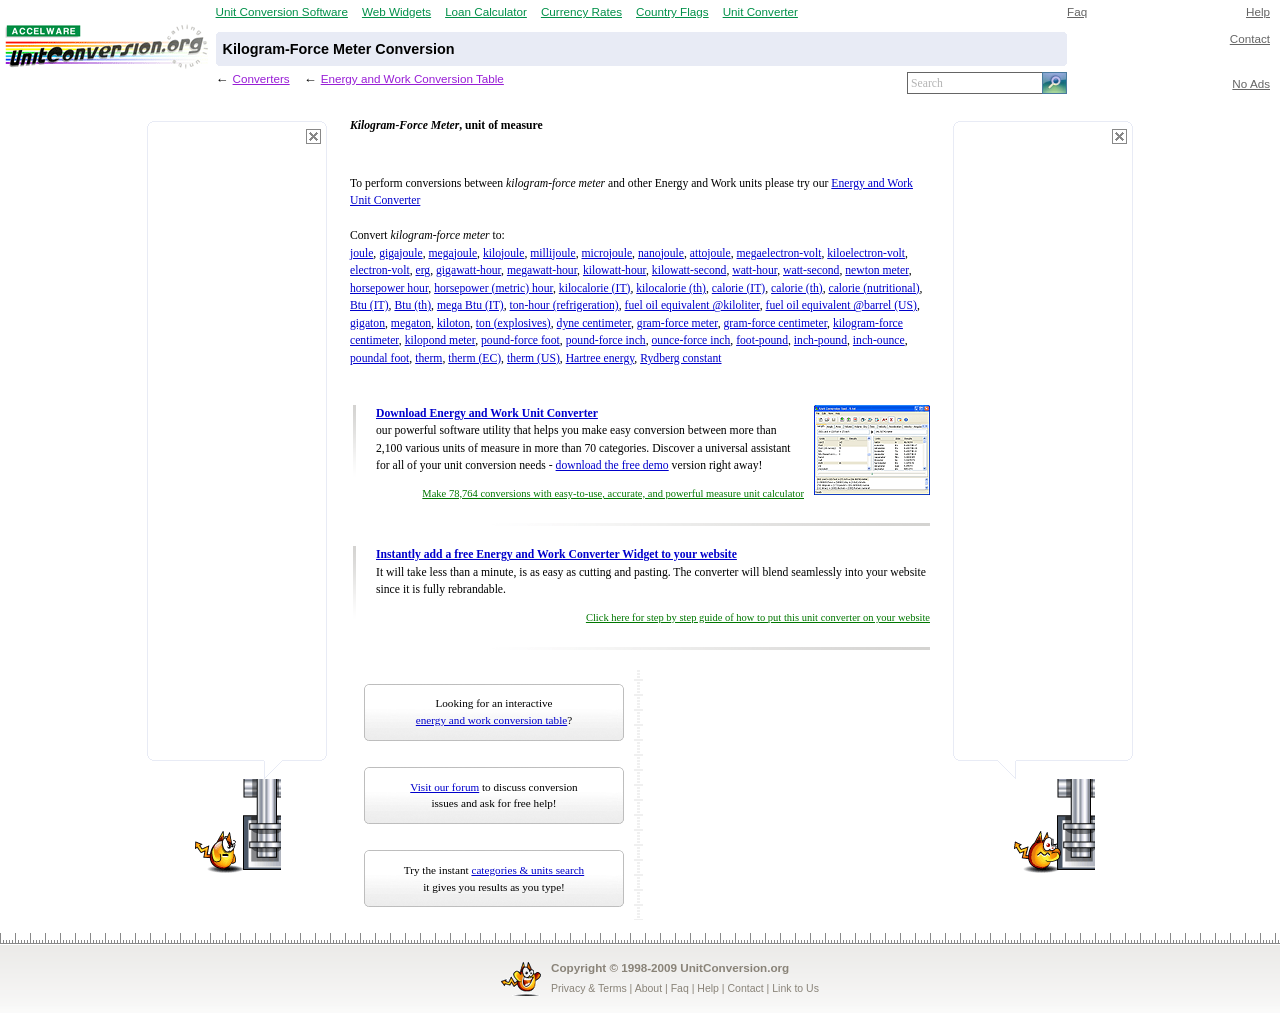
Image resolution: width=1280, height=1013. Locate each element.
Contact (1250, 38)
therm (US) (533, 358)
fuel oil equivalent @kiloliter (692, 305)
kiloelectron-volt (866, 253)
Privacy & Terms (589, 988)
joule (361, 253)
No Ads (1251, 83)
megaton (411, 323)
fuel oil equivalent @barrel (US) (841, 305)
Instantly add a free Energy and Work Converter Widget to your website (556, 554)
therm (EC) (474, 358)
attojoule (710, 253)
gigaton (367, 323)
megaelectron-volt (779, 253)
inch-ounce (879, 340)
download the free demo (612, 465)
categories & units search (527, 870)
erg (422, 270)
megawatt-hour (542, 270)
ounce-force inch (691, 340)
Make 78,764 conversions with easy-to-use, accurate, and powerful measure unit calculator (613, 493)
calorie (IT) (738, 288)
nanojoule (661, 253)
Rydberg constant (680, 358)
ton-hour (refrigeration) (564, 305)
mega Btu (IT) (470, 305)
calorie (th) (797, 288)
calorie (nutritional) (873, 288)
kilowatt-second (689, 270)
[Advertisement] (237, 450)
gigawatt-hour (468, 270)
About (648, 988)
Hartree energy (600, 358)
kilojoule (504, 253)
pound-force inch (606, 340)
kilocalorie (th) (671, 288)
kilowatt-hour (614, 270)
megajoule (452, 253)
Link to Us (795, 988)
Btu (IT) (369, 305)
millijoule (552, 253)
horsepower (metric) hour (493, 288)
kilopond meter (440, 340)
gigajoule (400, 253)
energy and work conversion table (491, 720)
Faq (1077, 11)
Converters (261, 78)
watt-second (811, 270)
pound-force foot (520, 340)
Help (1258, 11)
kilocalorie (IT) (595, 288)
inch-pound (820, 340)
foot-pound (762, 340)
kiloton (453, 323)
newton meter (876, 270)
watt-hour (754, 270)
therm (428, 358)
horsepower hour (389, 288)
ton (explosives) (513, 323)
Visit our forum (444, 787)
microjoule (607, 253)
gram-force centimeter (776, 323)
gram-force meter (677, 323)
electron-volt (380, 270)
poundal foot (379, 358)
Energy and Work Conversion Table (412, 78)
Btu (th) (412, 305)
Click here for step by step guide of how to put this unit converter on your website (758, 617)
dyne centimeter (594, 323)
